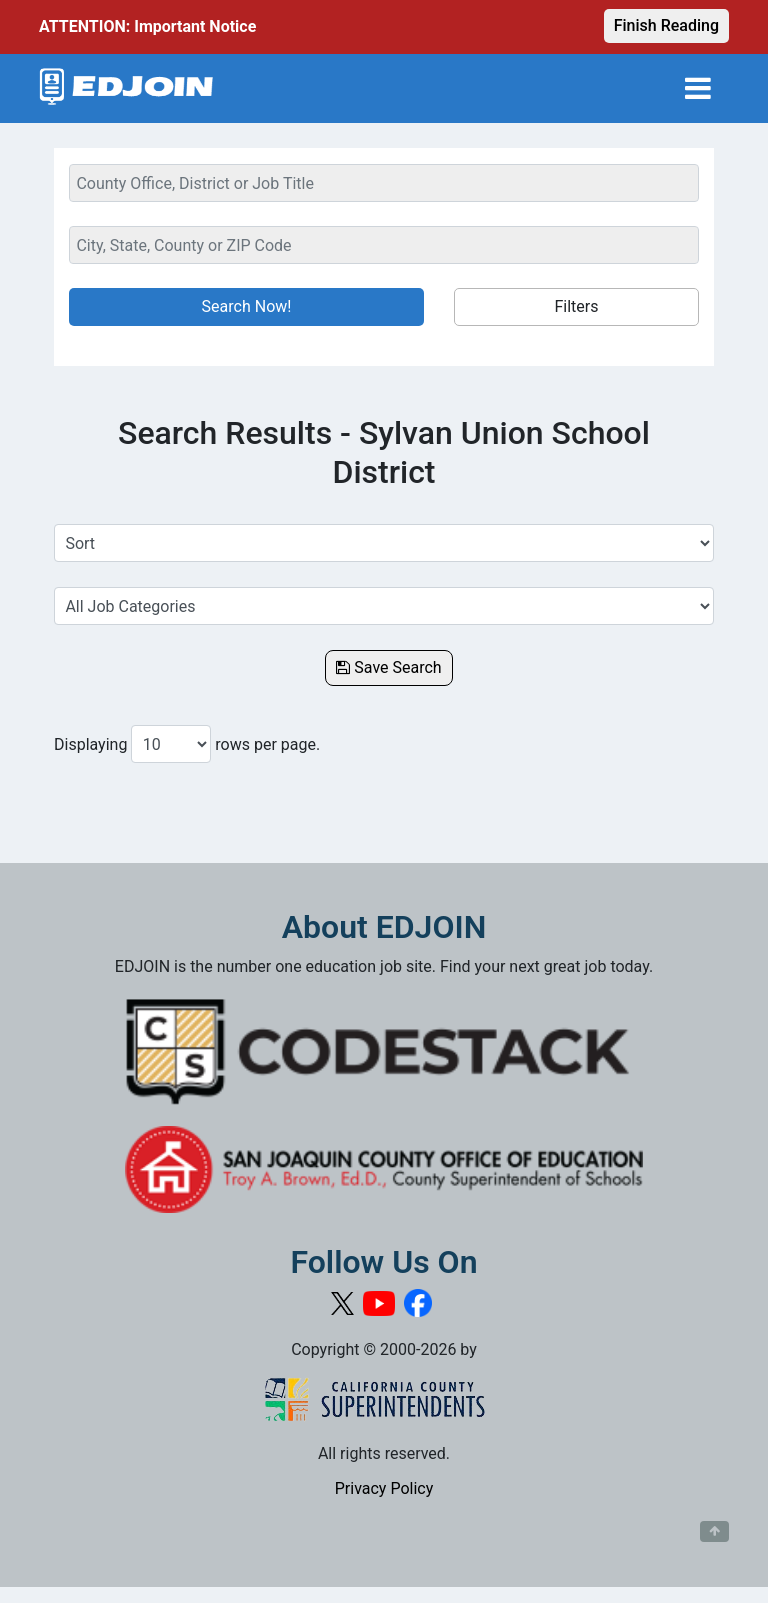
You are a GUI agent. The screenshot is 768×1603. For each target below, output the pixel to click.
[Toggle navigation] (698, 88)
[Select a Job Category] (384, 606)
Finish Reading (666, 25)
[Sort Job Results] (384, 543)
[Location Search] (384, 245)
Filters (576, 306)
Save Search (388, 667)
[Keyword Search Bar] (384, 183)
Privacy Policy (384, 1488)
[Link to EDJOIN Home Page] (126, 88)
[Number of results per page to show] (171, 744)
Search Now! (247, 306)
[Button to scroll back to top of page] (714, 1532)
